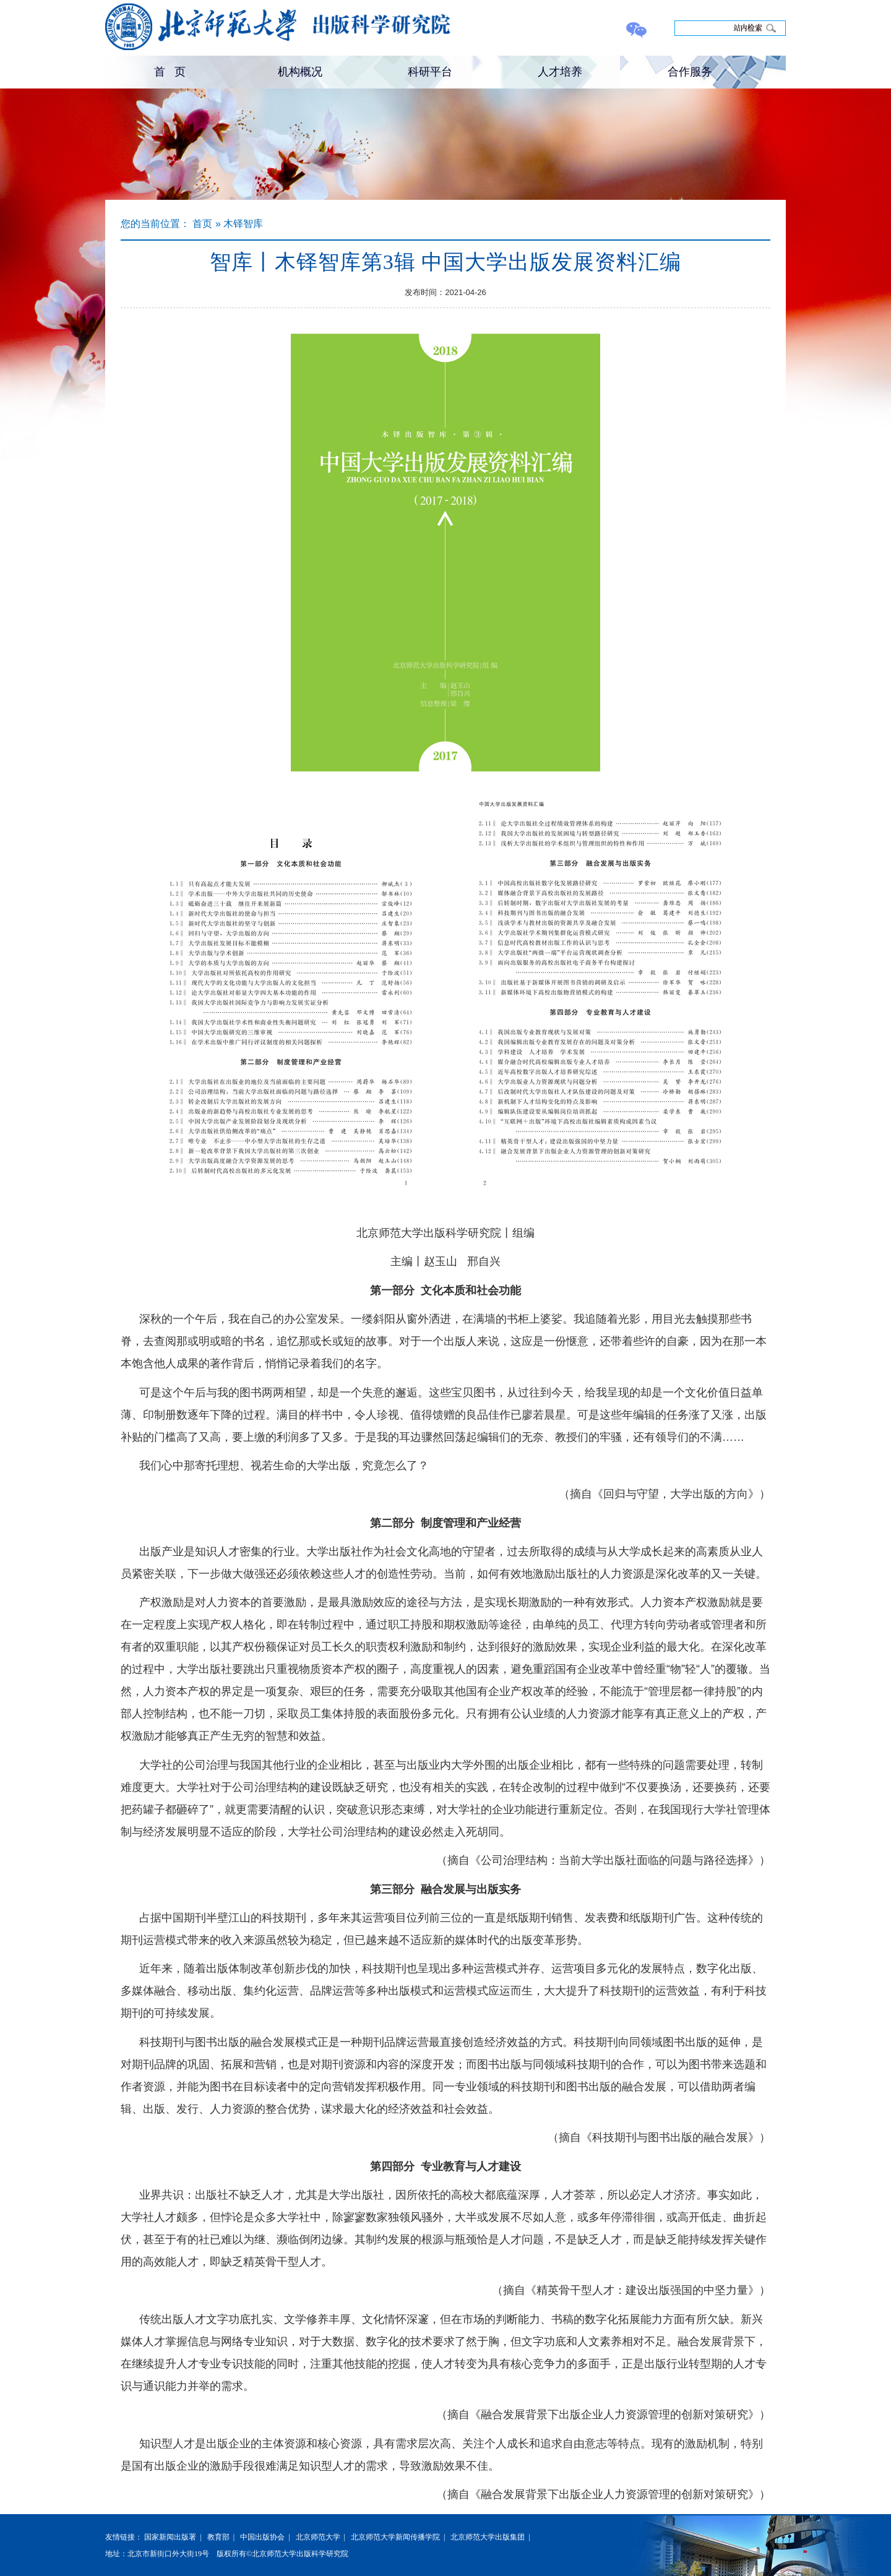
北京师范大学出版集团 (487, 2537)
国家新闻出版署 (170, 2537)
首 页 (170, 72)
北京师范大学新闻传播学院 (395, 2537)
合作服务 (690, 72)
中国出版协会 (262, 2537)
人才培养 (560, 72)
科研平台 (430, 72)
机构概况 (300, 72)
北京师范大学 (318, 2537)
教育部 (218, 2537)
